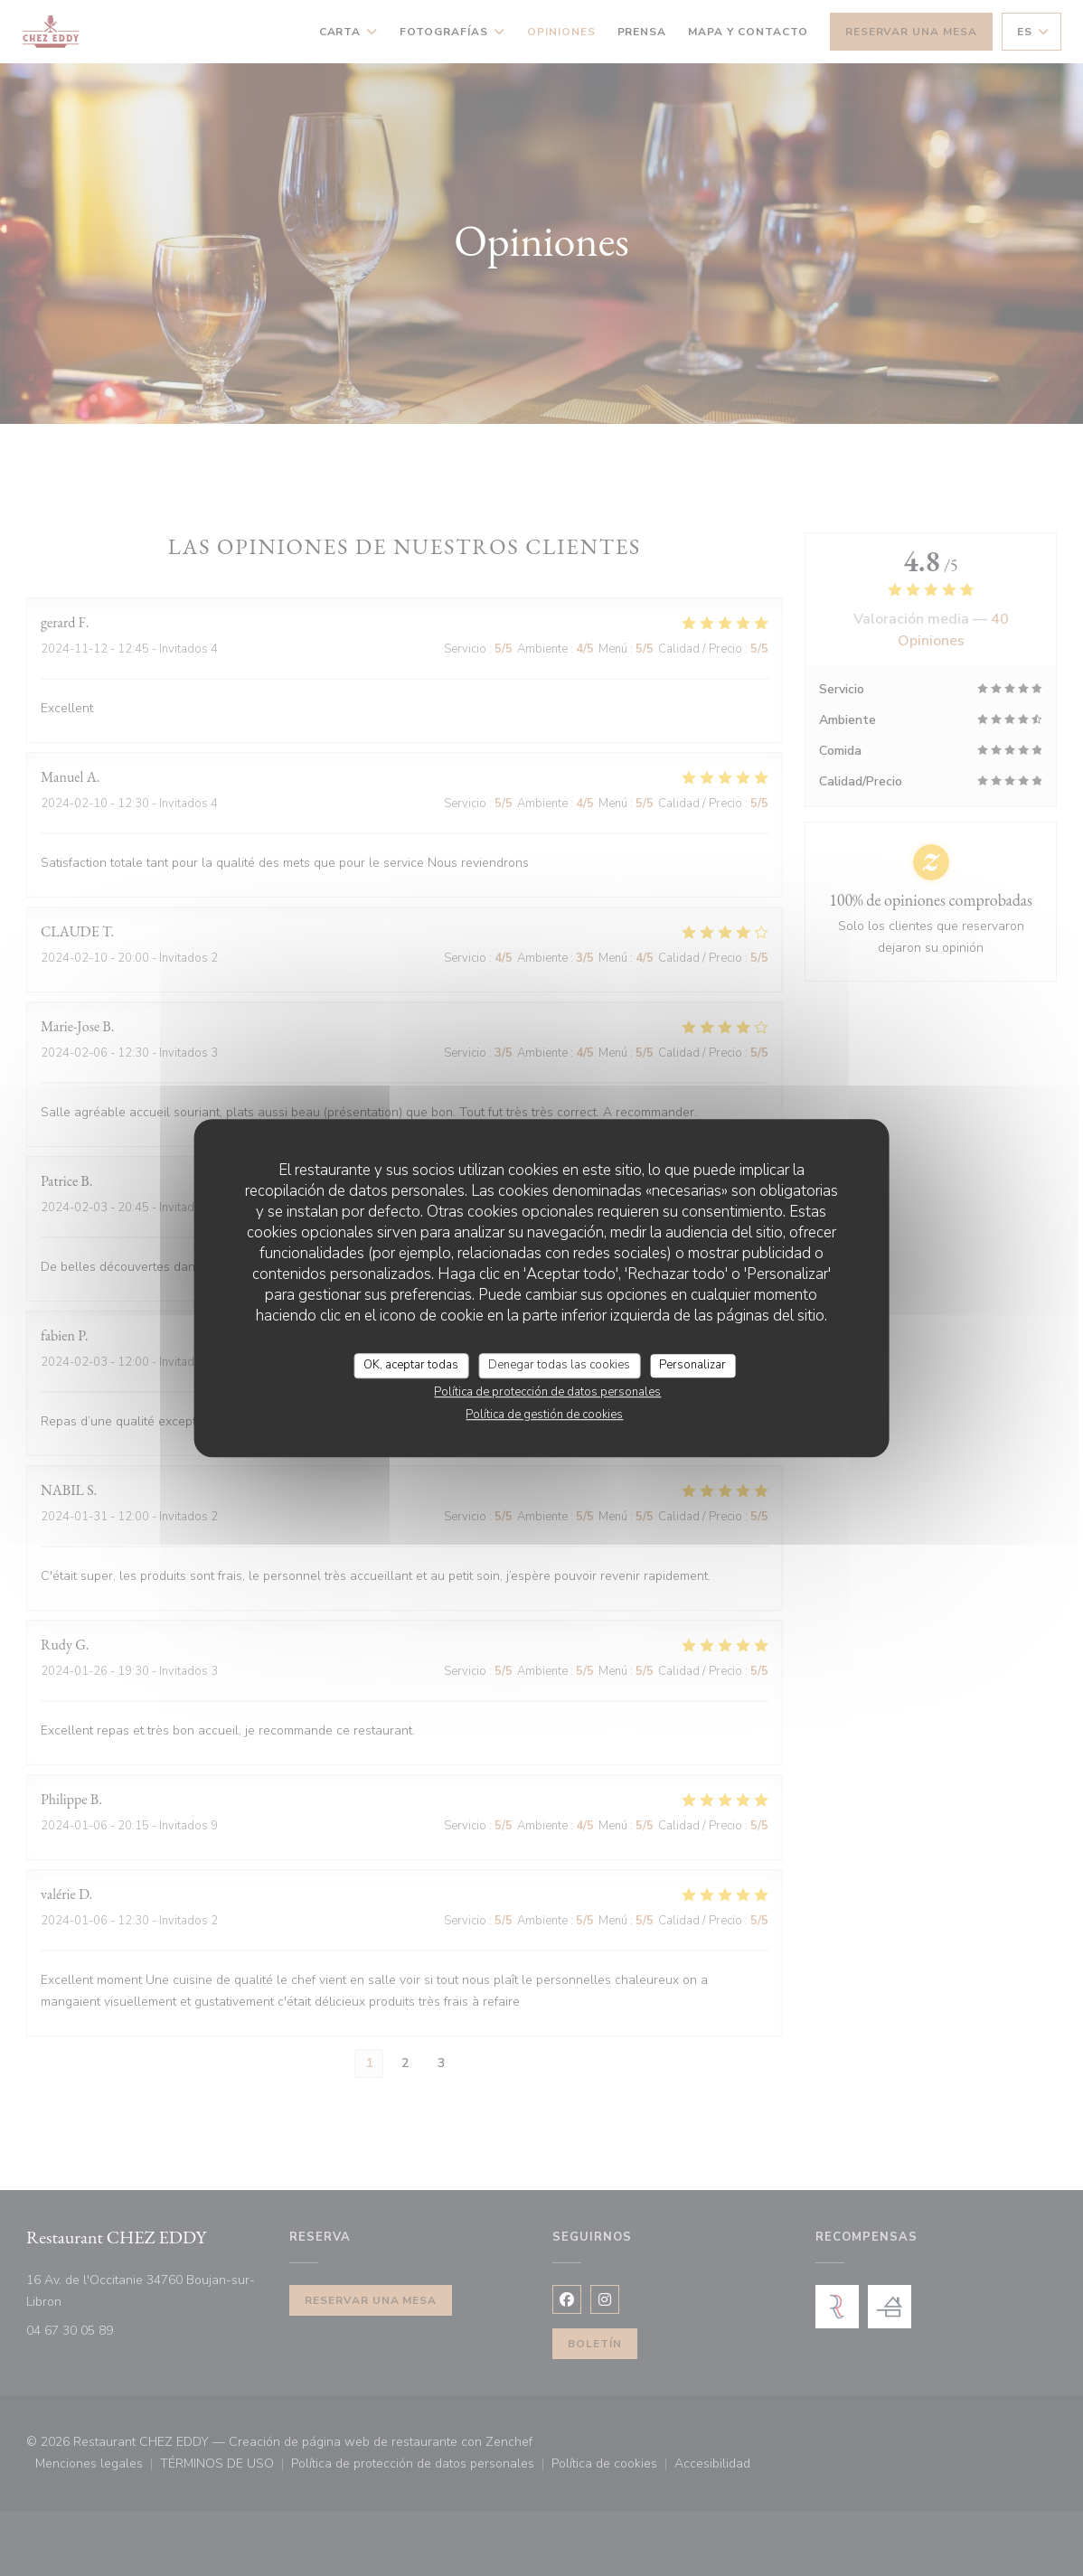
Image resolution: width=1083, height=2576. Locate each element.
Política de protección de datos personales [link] (547, 1392)
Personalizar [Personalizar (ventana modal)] (692, 1365)
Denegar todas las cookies (559, 1365)
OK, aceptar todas (410, 1365)
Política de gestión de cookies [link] (544, 1414)
